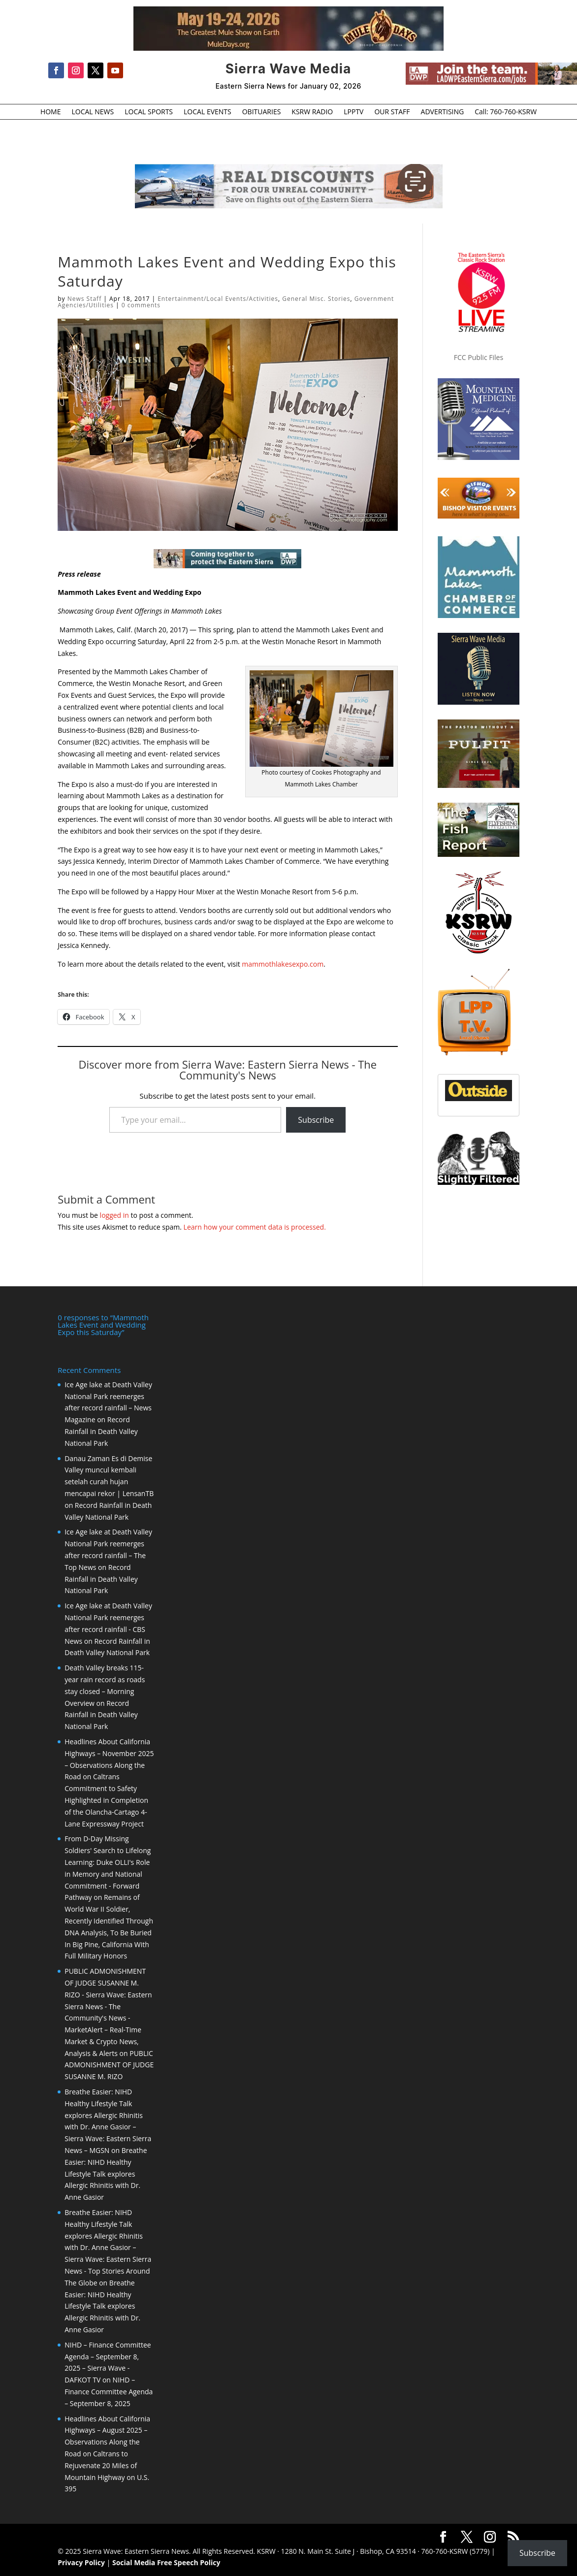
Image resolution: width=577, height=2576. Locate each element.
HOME (50, 112)
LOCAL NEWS (92, 112)
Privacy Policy (81, 2562)
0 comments (141, 305)
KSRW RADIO (312, 112)
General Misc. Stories (316, 298)
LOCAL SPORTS (149, 112)
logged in (114, 1215)
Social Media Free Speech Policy (166, 2562)
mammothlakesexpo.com (282, 964)
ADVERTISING (442, 112)
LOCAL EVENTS (207, 112)
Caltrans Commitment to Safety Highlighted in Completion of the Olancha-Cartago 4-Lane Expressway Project (106, 1800)
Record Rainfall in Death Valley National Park (101, 1431)
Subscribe (316, 1119)
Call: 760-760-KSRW (506, 112)
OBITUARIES (261, 112)
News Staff (84, 298)
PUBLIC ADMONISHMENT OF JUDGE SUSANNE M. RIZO (109, 2065)
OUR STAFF (392, 112)
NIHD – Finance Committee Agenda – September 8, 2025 (108, 2391)
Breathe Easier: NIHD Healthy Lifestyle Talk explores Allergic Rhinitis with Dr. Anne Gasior (105, 2174)
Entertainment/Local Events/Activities (218, 298)
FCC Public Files (478, 357)
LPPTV (353, 112)
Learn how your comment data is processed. (255, 1227)
